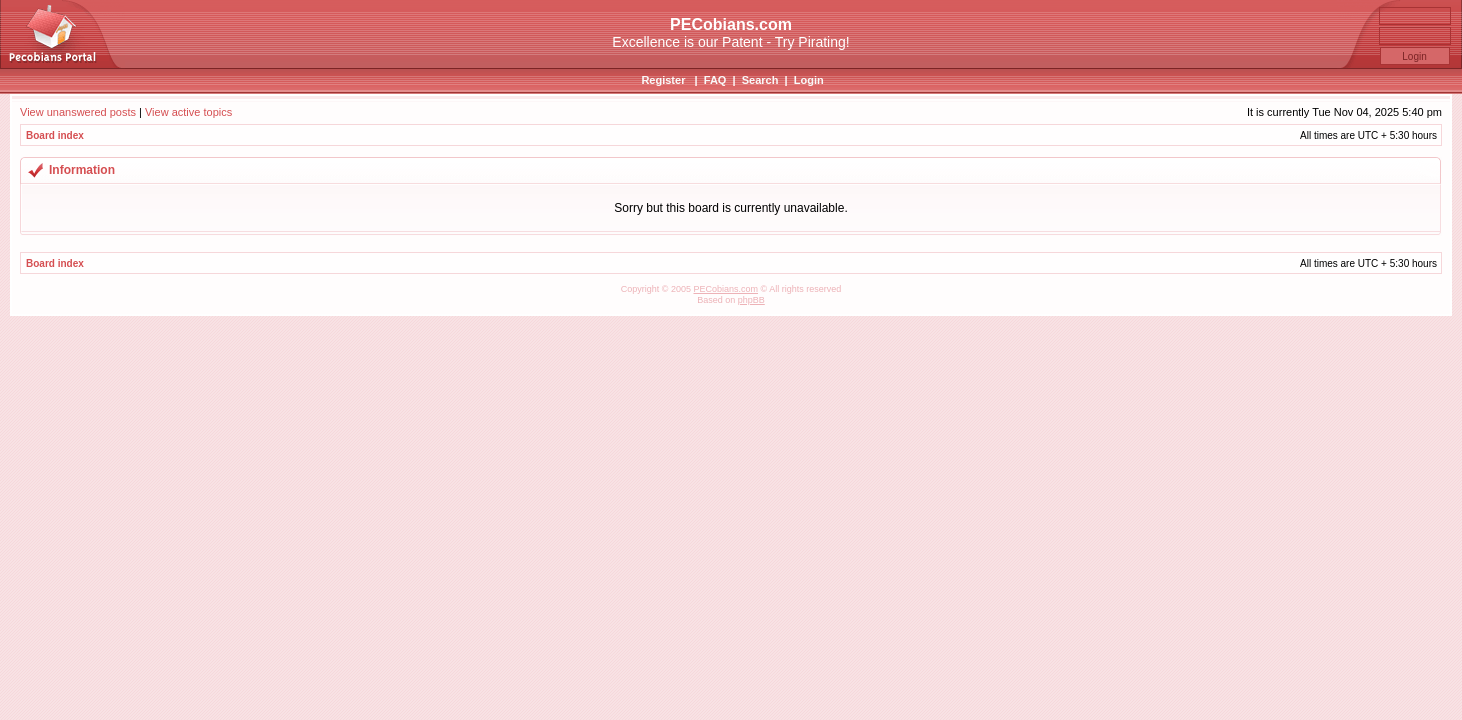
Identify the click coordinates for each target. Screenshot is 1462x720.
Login (809, 80)
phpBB (751, 300)
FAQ (715, 80)
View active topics (188, 112)
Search (760, 80)
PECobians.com (725, 289)
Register (663, 80)
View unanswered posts (78, 112)
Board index (55, 135)
